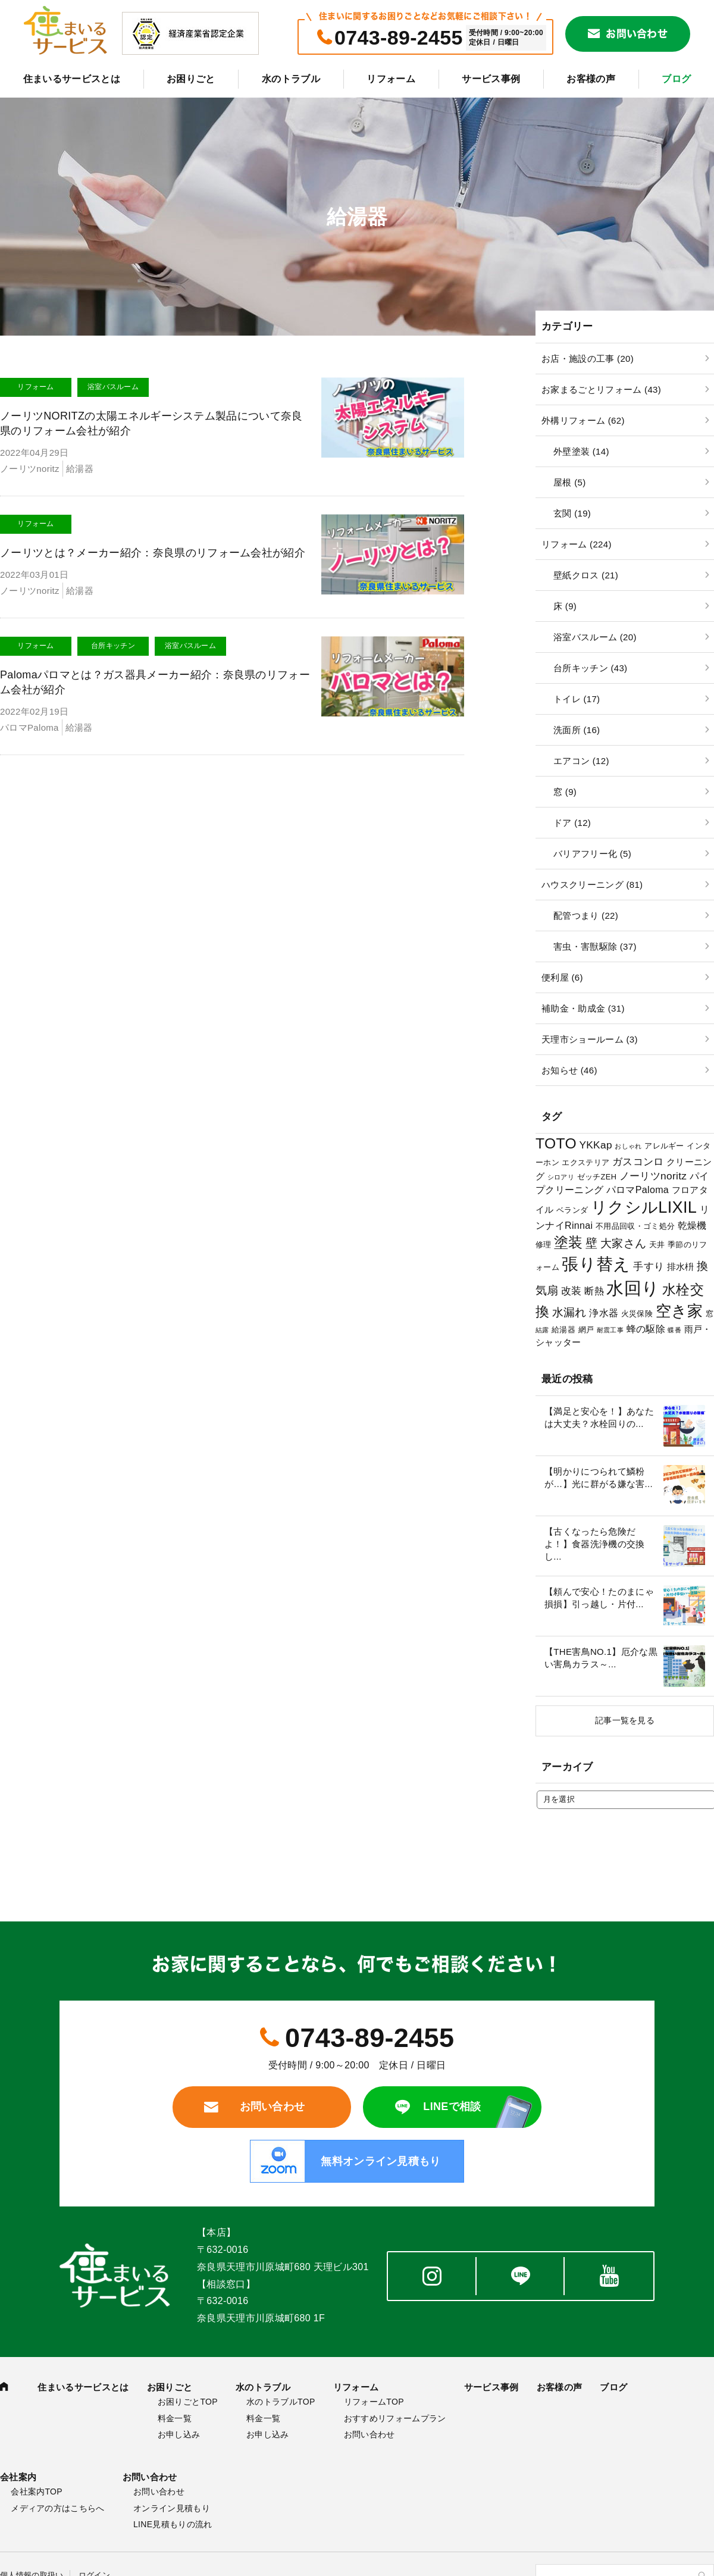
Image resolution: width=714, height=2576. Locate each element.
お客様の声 (590, 79)
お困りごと (191, 79)
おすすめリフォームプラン (395, 2418)
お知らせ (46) (569, 1070)
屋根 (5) (569, 482)
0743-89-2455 (398, 37)
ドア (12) (572, 823)
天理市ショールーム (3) (589, 1039)
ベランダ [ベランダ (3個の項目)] (572, 1210)
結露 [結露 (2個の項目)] (542, 1330)
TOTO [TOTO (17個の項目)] (556, 1143)
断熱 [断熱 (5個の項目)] (594, 1290)
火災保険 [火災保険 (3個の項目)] (637, 1313)
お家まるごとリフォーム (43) (601, 389)
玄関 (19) (572, 513)
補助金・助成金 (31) (583, 1008)
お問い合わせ (637, 34)
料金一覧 (175, 2418)
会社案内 (18, 2477)
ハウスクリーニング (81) (592, 884)
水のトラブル (291, 79)
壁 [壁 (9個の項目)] (591, 1243)
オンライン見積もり (171, 2508)
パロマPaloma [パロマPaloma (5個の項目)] (637, 1189)
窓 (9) (565, 792)
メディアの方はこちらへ (58, 2508)
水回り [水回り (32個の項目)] (632, 1288)
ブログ (676, 79)
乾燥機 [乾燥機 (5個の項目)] (692, 1225)
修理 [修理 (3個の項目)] (544, 1244)
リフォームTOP (374, 2401)
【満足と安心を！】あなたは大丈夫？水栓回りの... (599, 1417)
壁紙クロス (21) (585, 575)
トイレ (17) (576, 699)
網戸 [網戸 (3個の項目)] (586, 1329)
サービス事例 (491, 79)
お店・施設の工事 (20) (587, 358)
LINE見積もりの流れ (172, 2524)
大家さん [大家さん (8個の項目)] (623, 1243)
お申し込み (179, 2434)
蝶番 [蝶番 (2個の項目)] (674, 1330)
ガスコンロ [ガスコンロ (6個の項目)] (638, 1162)
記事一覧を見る (624, 1720)
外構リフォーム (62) (583, 420)
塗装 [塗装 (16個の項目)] (568, 1242)
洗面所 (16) (576, 730)
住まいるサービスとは (71, 79)
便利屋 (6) (562, 977)
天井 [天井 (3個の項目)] (657, 1244)
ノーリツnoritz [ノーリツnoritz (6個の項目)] (653, 1176)
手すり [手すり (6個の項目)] (648, 1266)
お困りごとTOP (188, 2401)
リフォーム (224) (576, 544)
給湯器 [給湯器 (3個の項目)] (563, 1329)
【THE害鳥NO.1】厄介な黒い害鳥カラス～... (600, 1658)
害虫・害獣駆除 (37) (595, 946)
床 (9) (565, 606)
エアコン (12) (581, 761)
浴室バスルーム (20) (595, 637)
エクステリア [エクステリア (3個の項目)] (585, 1162)
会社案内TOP (36, 2491)
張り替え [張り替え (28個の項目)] (596, 1263)
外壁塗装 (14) (581, 451)
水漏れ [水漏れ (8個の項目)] (569, 1312)
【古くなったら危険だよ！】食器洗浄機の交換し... (594, 1543)
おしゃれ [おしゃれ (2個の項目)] (628, 1146)
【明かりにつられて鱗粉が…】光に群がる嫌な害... (598, 1477)
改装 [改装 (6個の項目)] (571, 1291)
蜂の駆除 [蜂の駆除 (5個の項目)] (646, 1328)
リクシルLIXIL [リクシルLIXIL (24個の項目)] (644, 1207)
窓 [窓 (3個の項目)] (709, 1313)
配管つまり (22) (585, 915)
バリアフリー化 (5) (592, 854)
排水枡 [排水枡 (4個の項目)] (680, 1267)
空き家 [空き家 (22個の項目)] (679, 1311)
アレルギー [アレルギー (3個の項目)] (664, 1145)
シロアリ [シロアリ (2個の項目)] (560, 1177)
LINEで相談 (452, 2106)
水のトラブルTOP (280, 2401)
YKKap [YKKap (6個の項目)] (595, 1145)
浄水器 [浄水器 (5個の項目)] (603, 1312)
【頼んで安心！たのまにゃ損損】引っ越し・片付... (599, 1597)
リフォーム (391, 79)
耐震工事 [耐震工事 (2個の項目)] (610, 1330)
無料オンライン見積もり (381, 2161)
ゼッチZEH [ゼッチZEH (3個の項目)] (597, 1176)
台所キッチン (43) (590, 668)
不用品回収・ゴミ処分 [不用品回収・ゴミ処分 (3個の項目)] (635, 1226)
